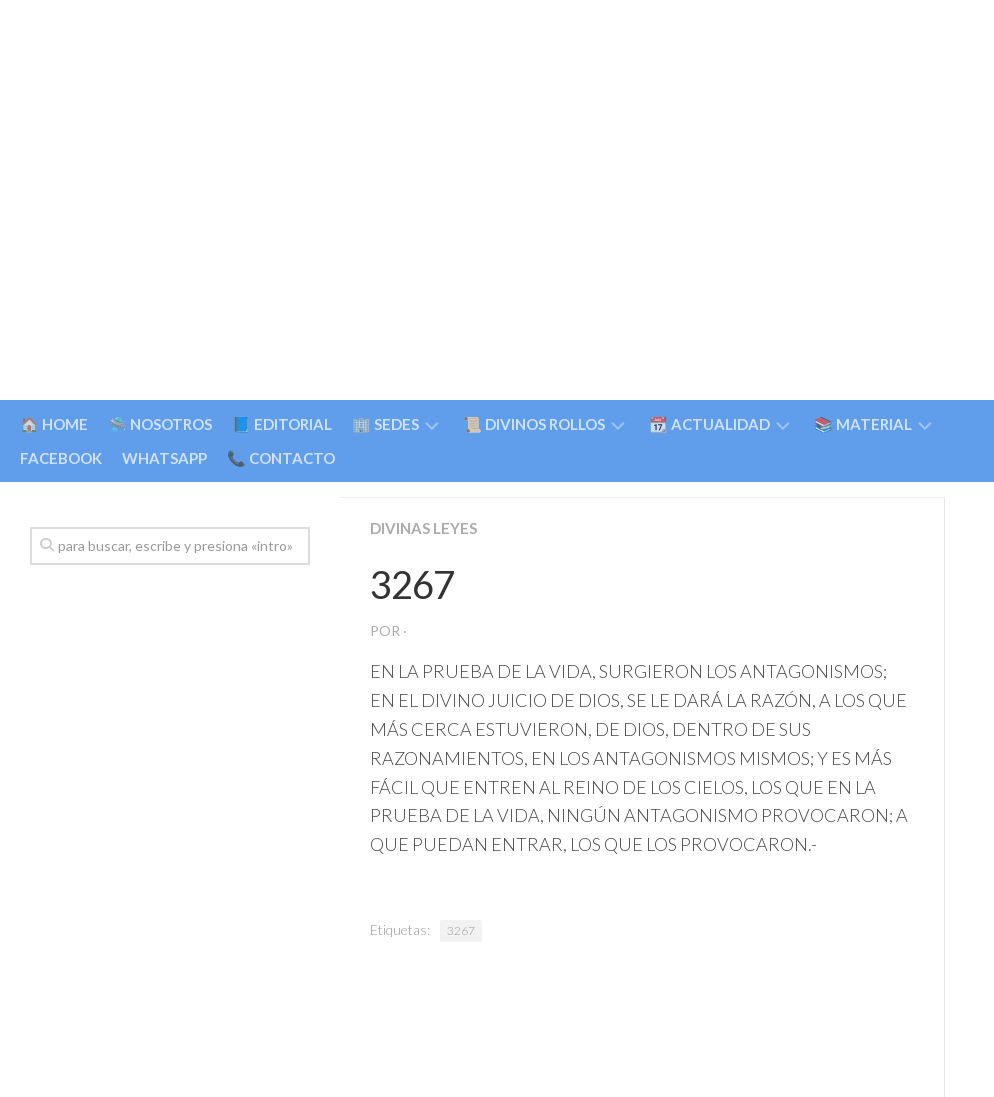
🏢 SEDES (385, 424)
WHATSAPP (164, 458)
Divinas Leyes (426, 527)
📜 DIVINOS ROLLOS (534, 424)
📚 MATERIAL (863, 424)
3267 (461, 930)
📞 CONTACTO (281, 458)
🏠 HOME (54, 424)
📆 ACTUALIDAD (709, 424)
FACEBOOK (61, 458)
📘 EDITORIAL (282, 424)
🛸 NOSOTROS (160, 424)
